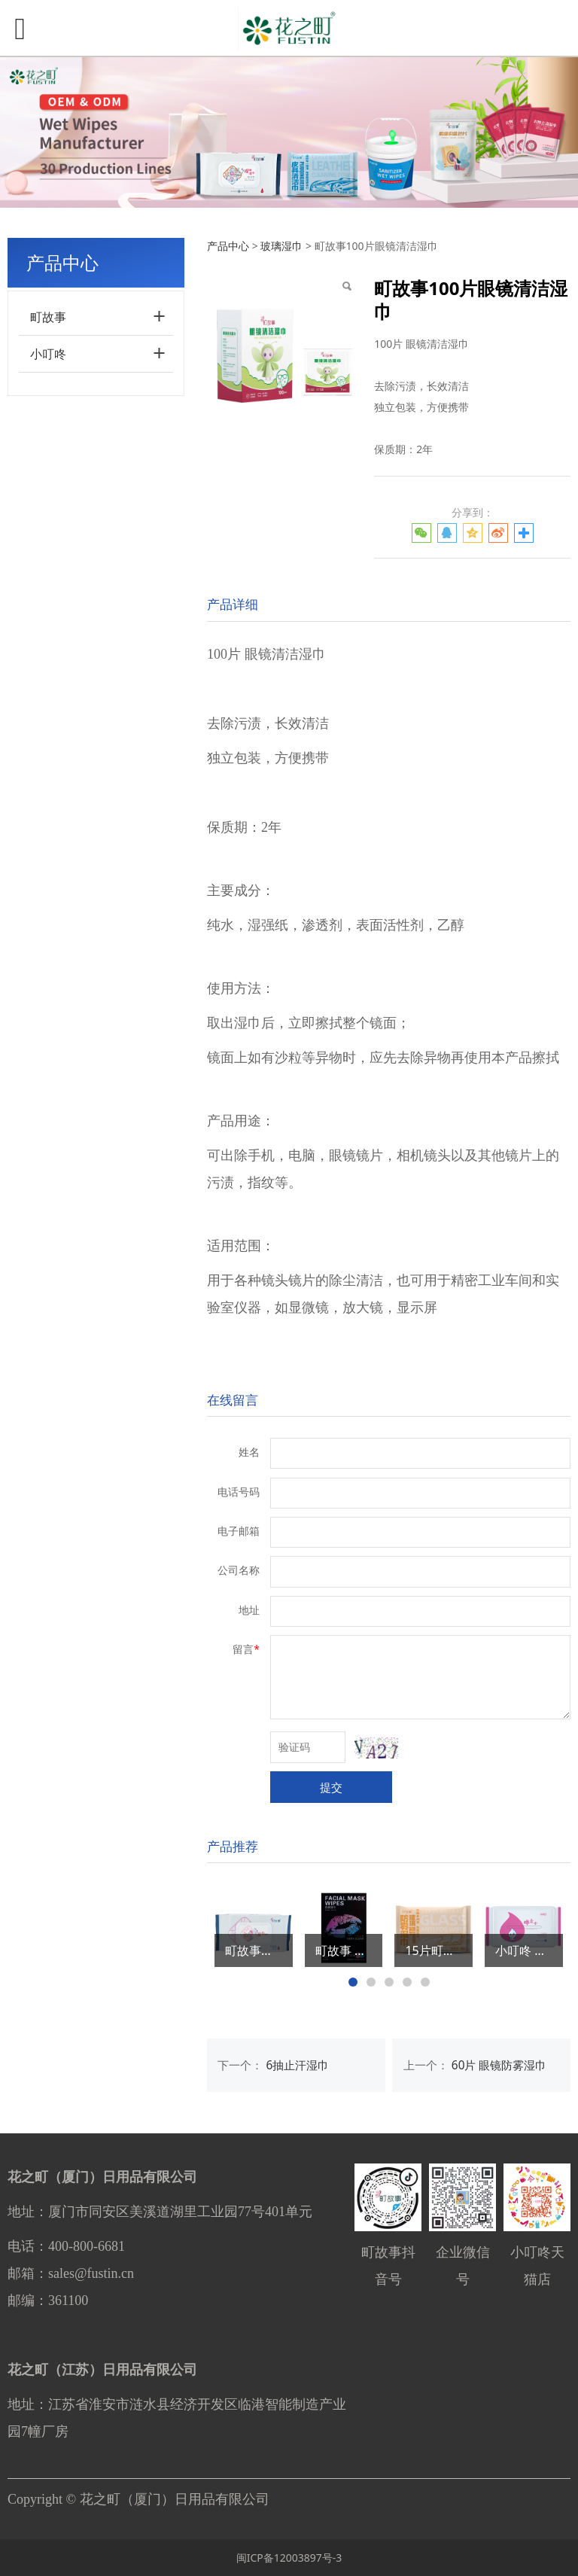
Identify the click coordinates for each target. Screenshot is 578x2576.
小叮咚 (48, 354)
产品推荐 (232, 1846)
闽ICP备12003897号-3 (289, 2557)
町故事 (48, 317)
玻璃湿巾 (281, 246)
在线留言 (232, 1399)
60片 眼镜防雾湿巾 (499, 2065)
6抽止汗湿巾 (298, 2065)
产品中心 (228, 246)
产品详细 (232, 604)
